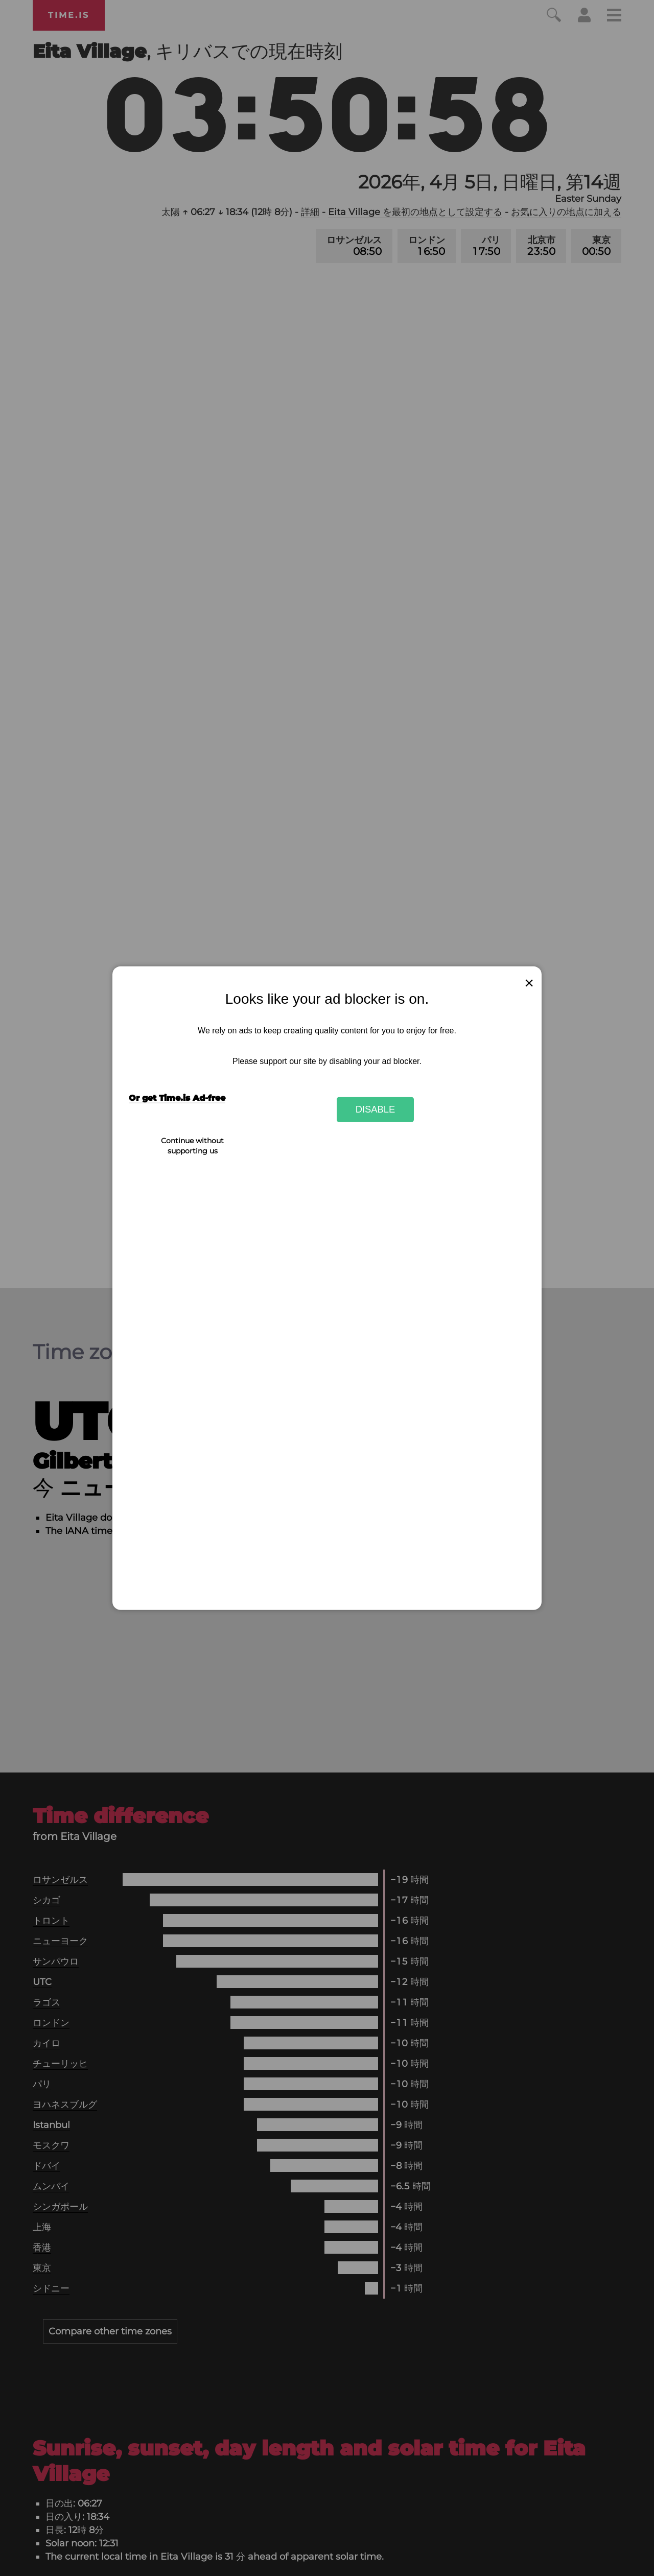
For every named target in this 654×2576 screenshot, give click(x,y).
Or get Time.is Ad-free (177, 1098)
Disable (375, 1109)
